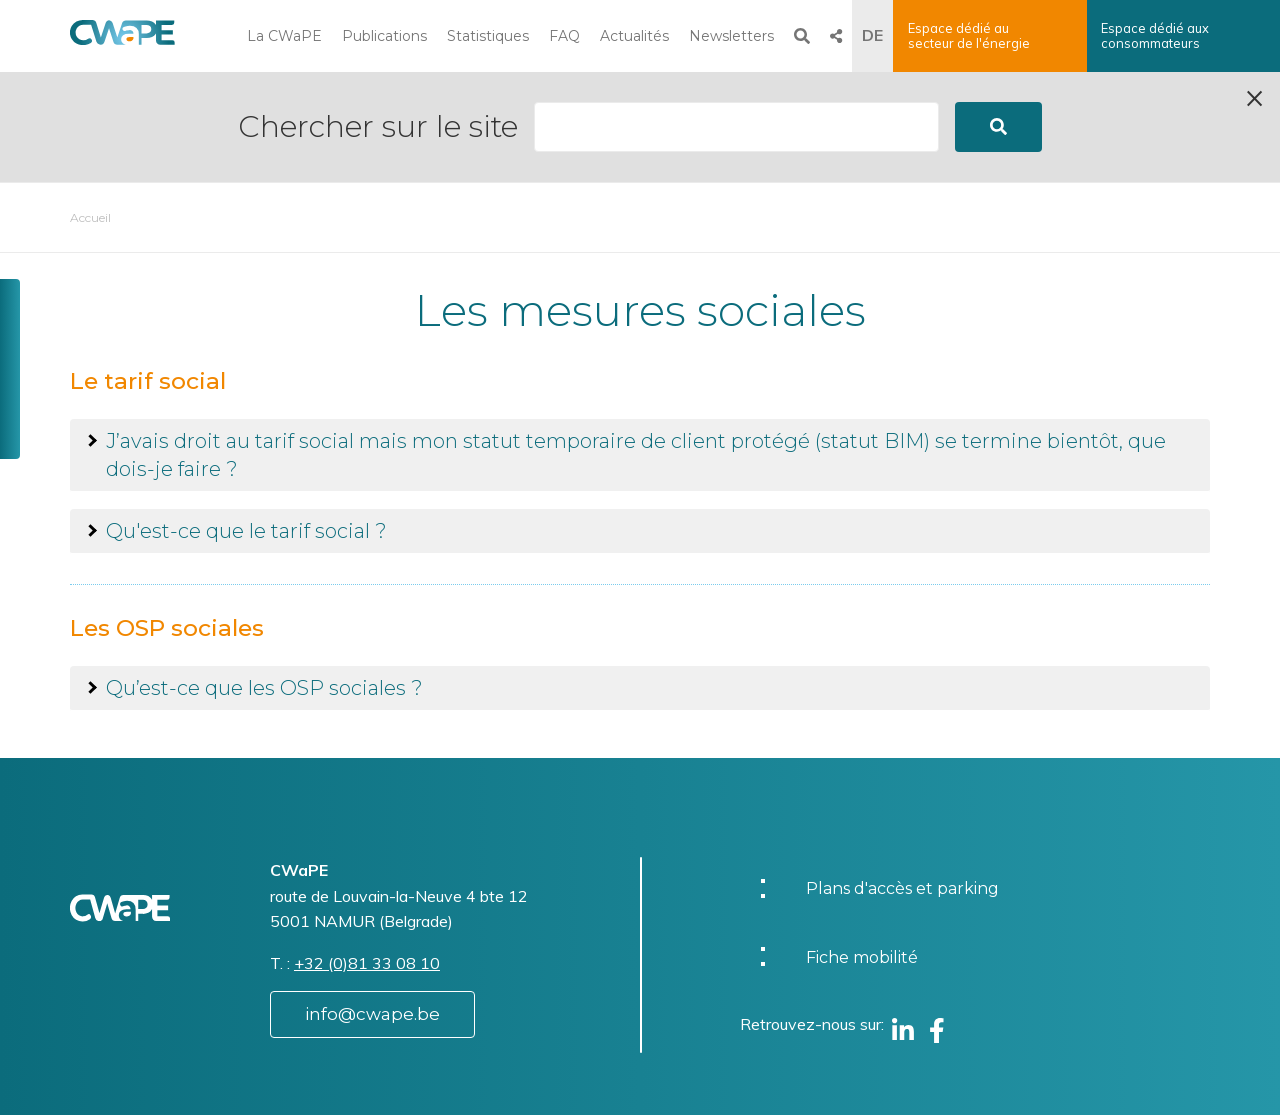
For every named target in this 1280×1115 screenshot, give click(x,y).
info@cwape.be (372, 904)
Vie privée (710, 1088)
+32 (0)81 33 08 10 (367, 853)
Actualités (634, 36)
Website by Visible (267, 1079)
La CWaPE (284, 36)
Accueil (90, 107)
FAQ (564, 36)
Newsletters (731, 36)
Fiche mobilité (862, 847)
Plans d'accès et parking (902, 778)
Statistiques (488, 36)
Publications (384, 36)
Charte (698, 1067)
